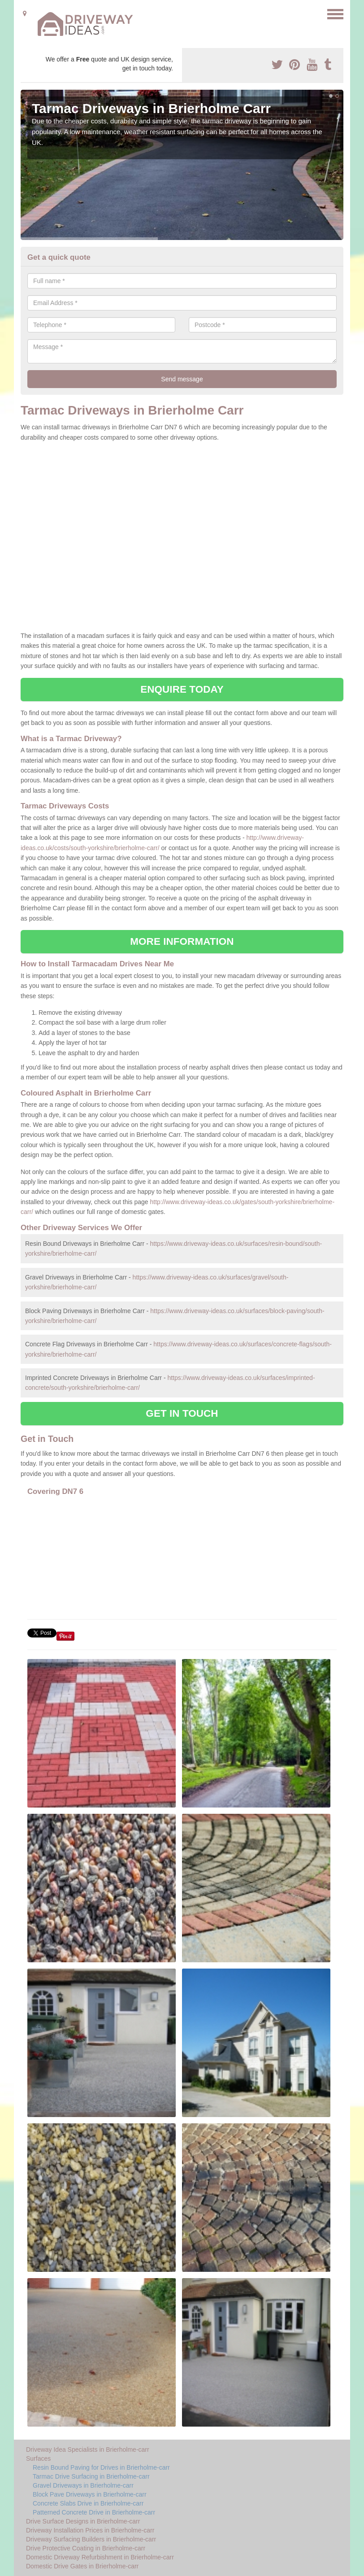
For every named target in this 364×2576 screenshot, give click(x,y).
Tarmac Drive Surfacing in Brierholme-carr (91, 2476)
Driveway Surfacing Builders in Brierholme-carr (91, 2539)
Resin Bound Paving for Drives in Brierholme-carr (101, 2467)
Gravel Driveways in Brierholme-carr (83, 2485)
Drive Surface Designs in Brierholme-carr (83, 2521)
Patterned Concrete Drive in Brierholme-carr (94, 2512)
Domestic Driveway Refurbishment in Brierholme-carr (100, 2557)
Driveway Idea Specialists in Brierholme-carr (87, 2449)
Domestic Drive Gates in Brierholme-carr (82, 2566)
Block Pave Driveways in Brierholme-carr (90, 2494)
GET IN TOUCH (182, 1413)
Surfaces (38, 2458)
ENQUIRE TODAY (181, 689)
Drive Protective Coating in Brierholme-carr (85, 2548)
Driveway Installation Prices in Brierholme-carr (90, 2530)
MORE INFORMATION (182, 941)
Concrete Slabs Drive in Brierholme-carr (88, 2503)
